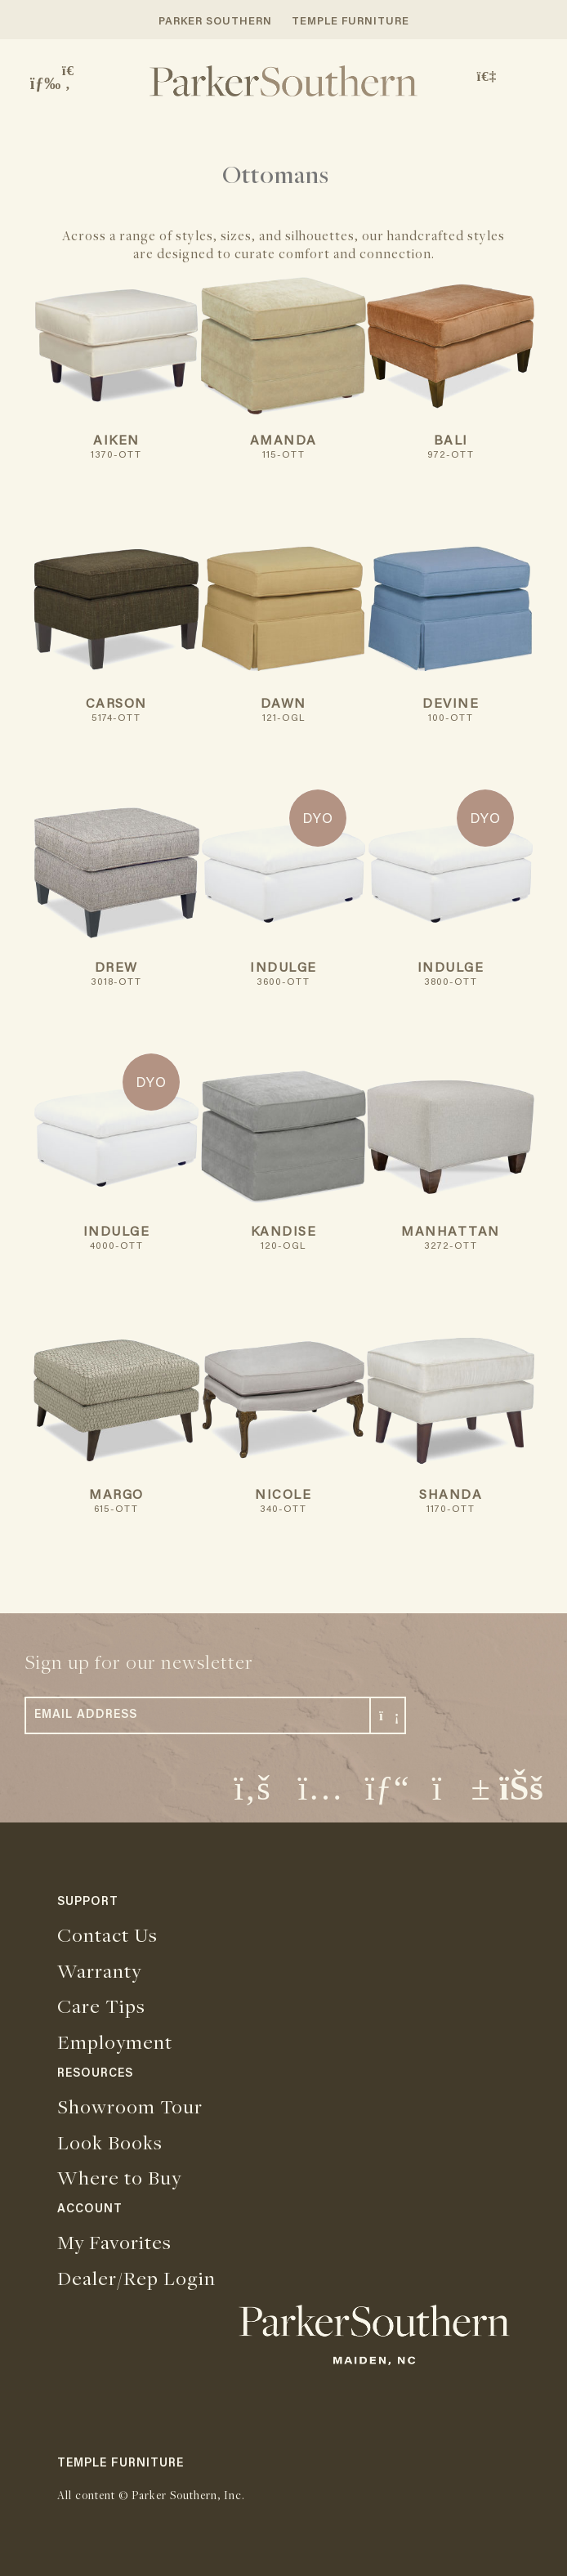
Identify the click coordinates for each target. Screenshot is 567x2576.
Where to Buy (119, 2177)
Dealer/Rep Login (136, 2278)
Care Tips (101, 2005)
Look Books (110, 2142)
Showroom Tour (130, 2106)
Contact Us (107, 1934)
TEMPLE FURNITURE (350, 21)
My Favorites (114, 2242)
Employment (114, 2041)
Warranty (99, 1970)
